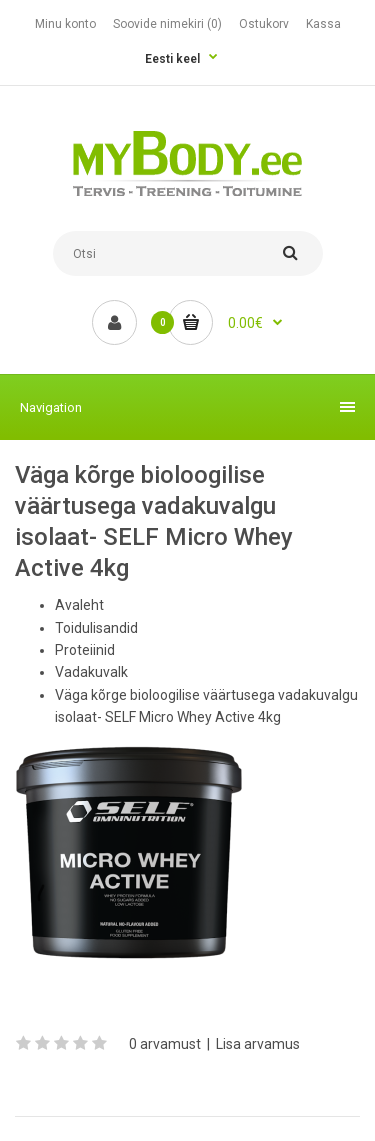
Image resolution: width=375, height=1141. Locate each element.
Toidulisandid (96, 628)
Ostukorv (264, 24)
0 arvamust (165, 1044)
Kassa (323, 24)
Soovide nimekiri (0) (167, 24)
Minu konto (65, 24)
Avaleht (79, 605)
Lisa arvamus (258, 1044)
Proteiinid (85, 650)
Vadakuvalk (91, 672)
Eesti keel (172, 59)
